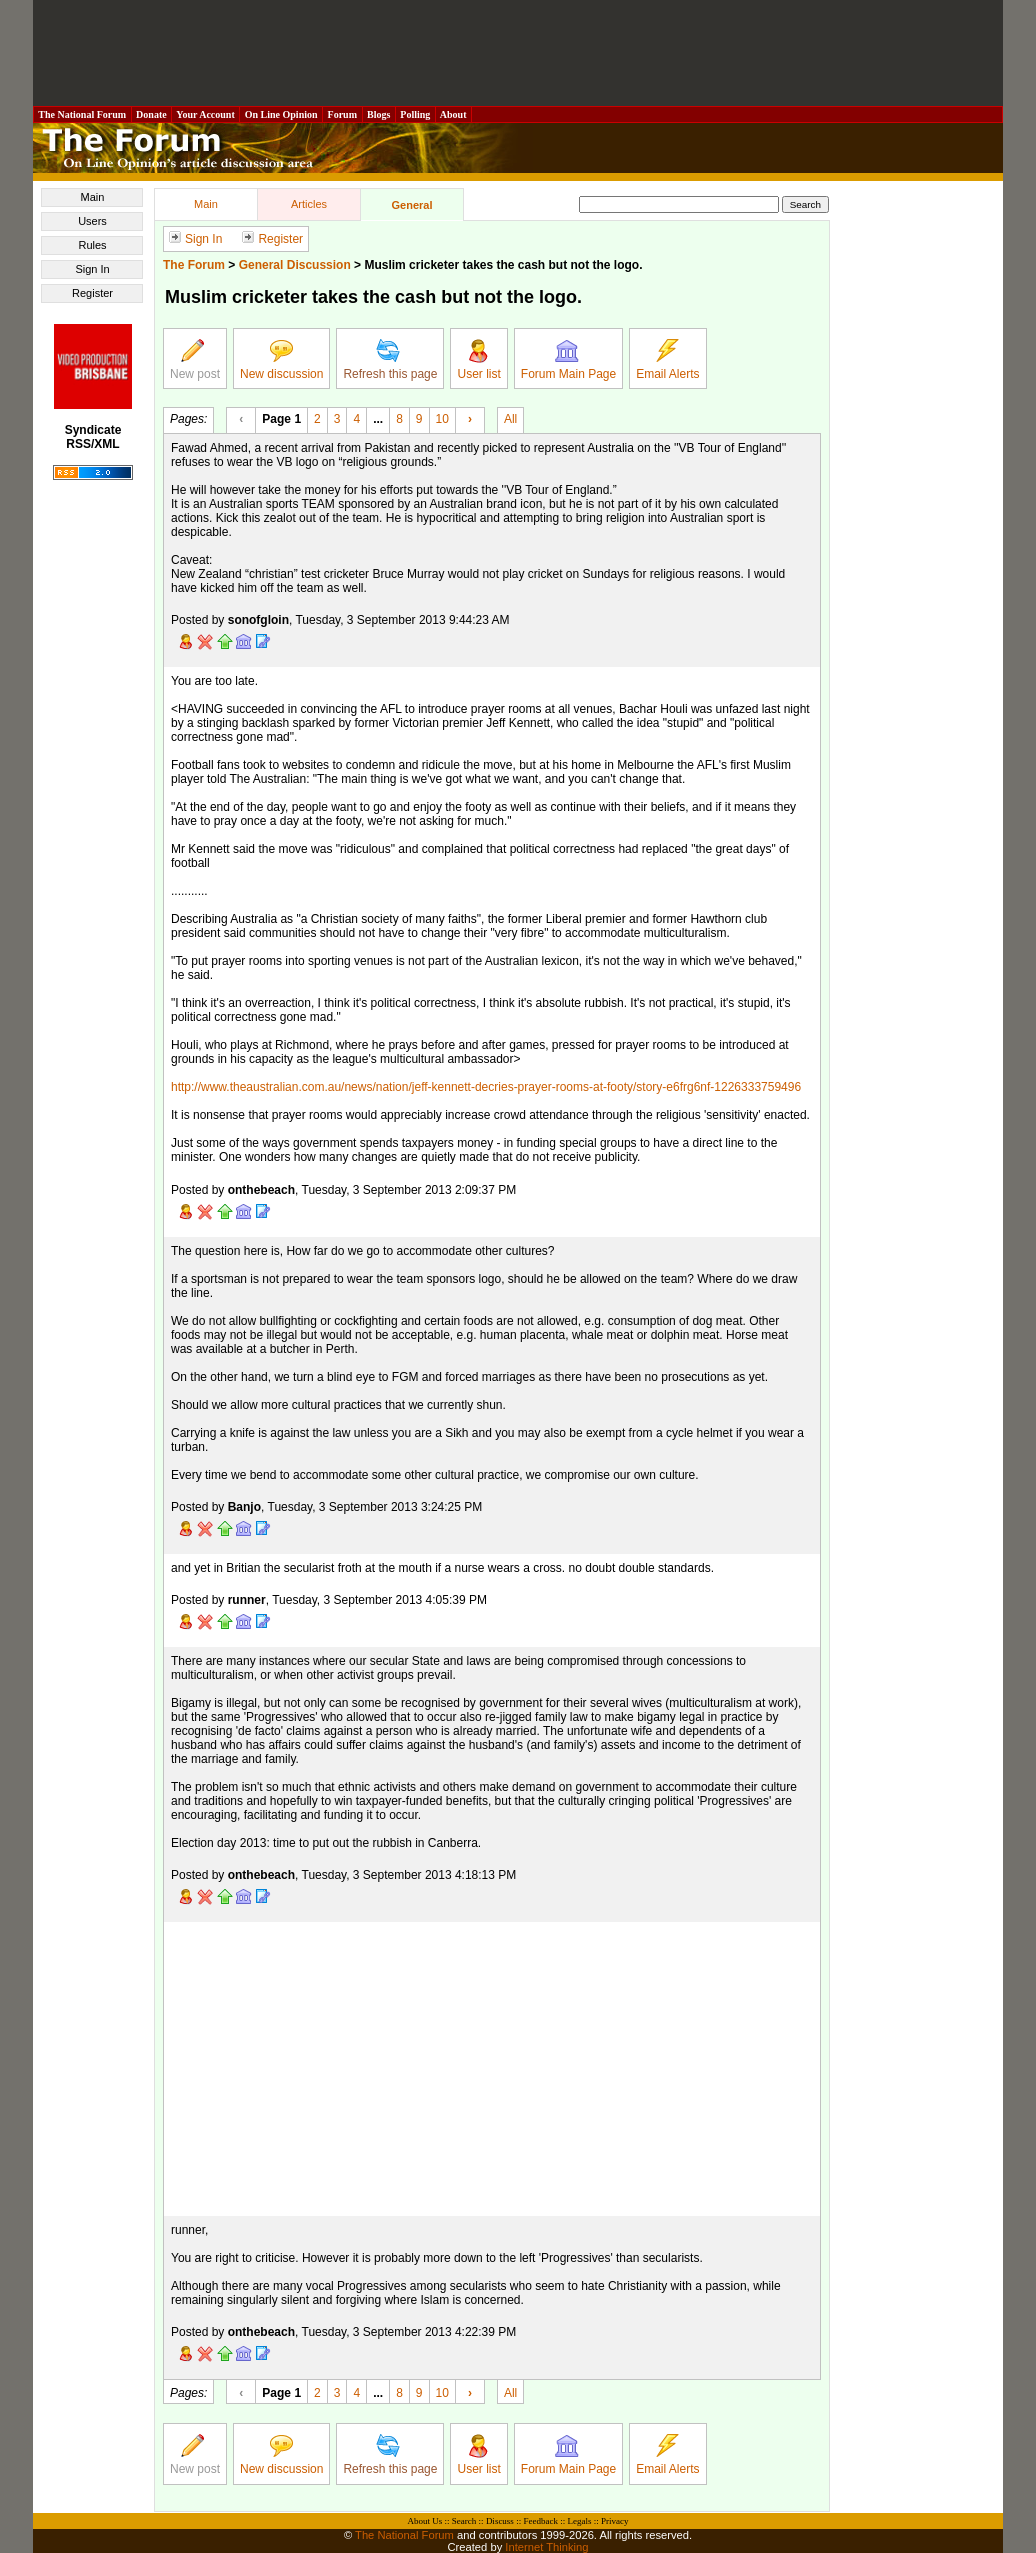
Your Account (205, 114)
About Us (425, 2521)
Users (92, 221)
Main (93, 197)
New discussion (281, 360)
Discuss (500, 2521)
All (510, 418)
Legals (579, 2521)
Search (464, 2521)
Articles (309, 204)
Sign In (92, 269)
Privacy (615, 2521)
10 (442, 418)
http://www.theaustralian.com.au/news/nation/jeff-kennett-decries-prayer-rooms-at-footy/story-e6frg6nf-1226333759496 (486, 1087)
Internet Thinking (546, 2547)
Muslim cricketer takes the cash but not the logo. (503, 265)
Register (92, 293)
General (412, 205)
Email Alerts (667, 360)
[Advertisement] (518, 53)
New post (195, 360)
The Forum (194, 265)
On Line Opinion (281, 114)
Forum (342, 114)
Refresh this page (390, 360)
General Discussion (295, 265)
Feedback (540, 2521)
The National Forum (82, 114)
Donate (152, 114)
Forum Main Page (568, 360)
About (453, 114)
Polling (415, 114)
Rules (92, 245)
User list (478, 360)
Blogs (379, 114)
